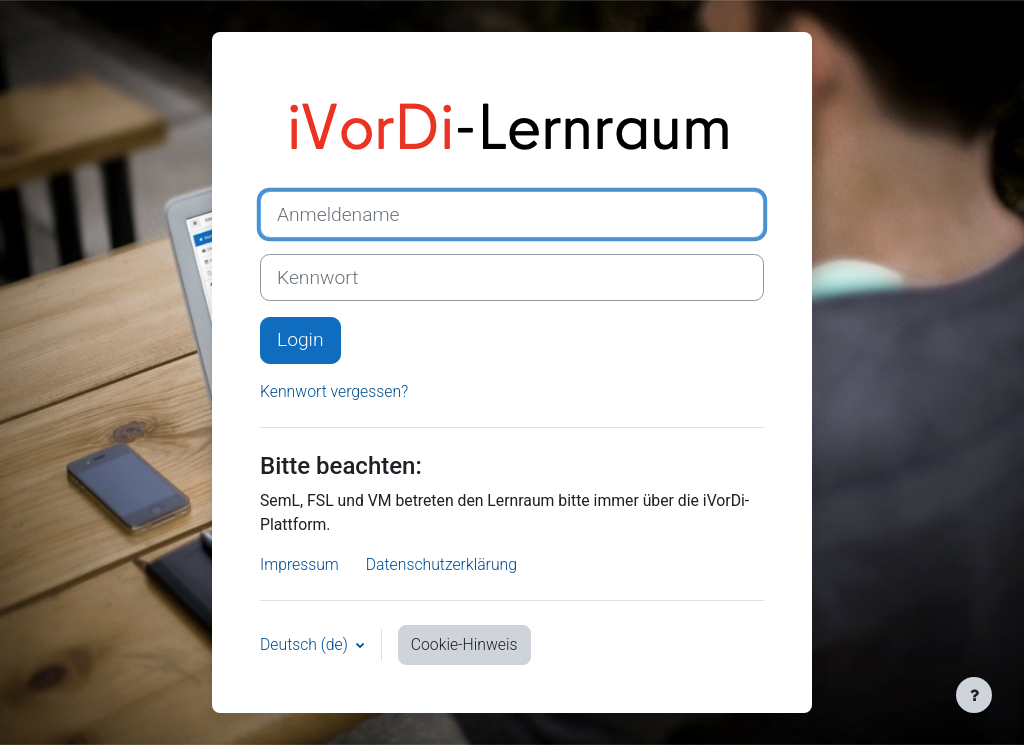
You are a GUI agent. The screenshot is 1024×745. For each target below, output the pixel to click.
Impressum (299, 564)
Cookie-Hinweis (464, 644)
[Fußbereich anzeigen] (974, 695)
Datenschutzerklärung (441, 564)
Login (300, 339)
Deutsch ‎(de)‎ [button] (306, 644)
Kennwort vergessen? (334, 391)
